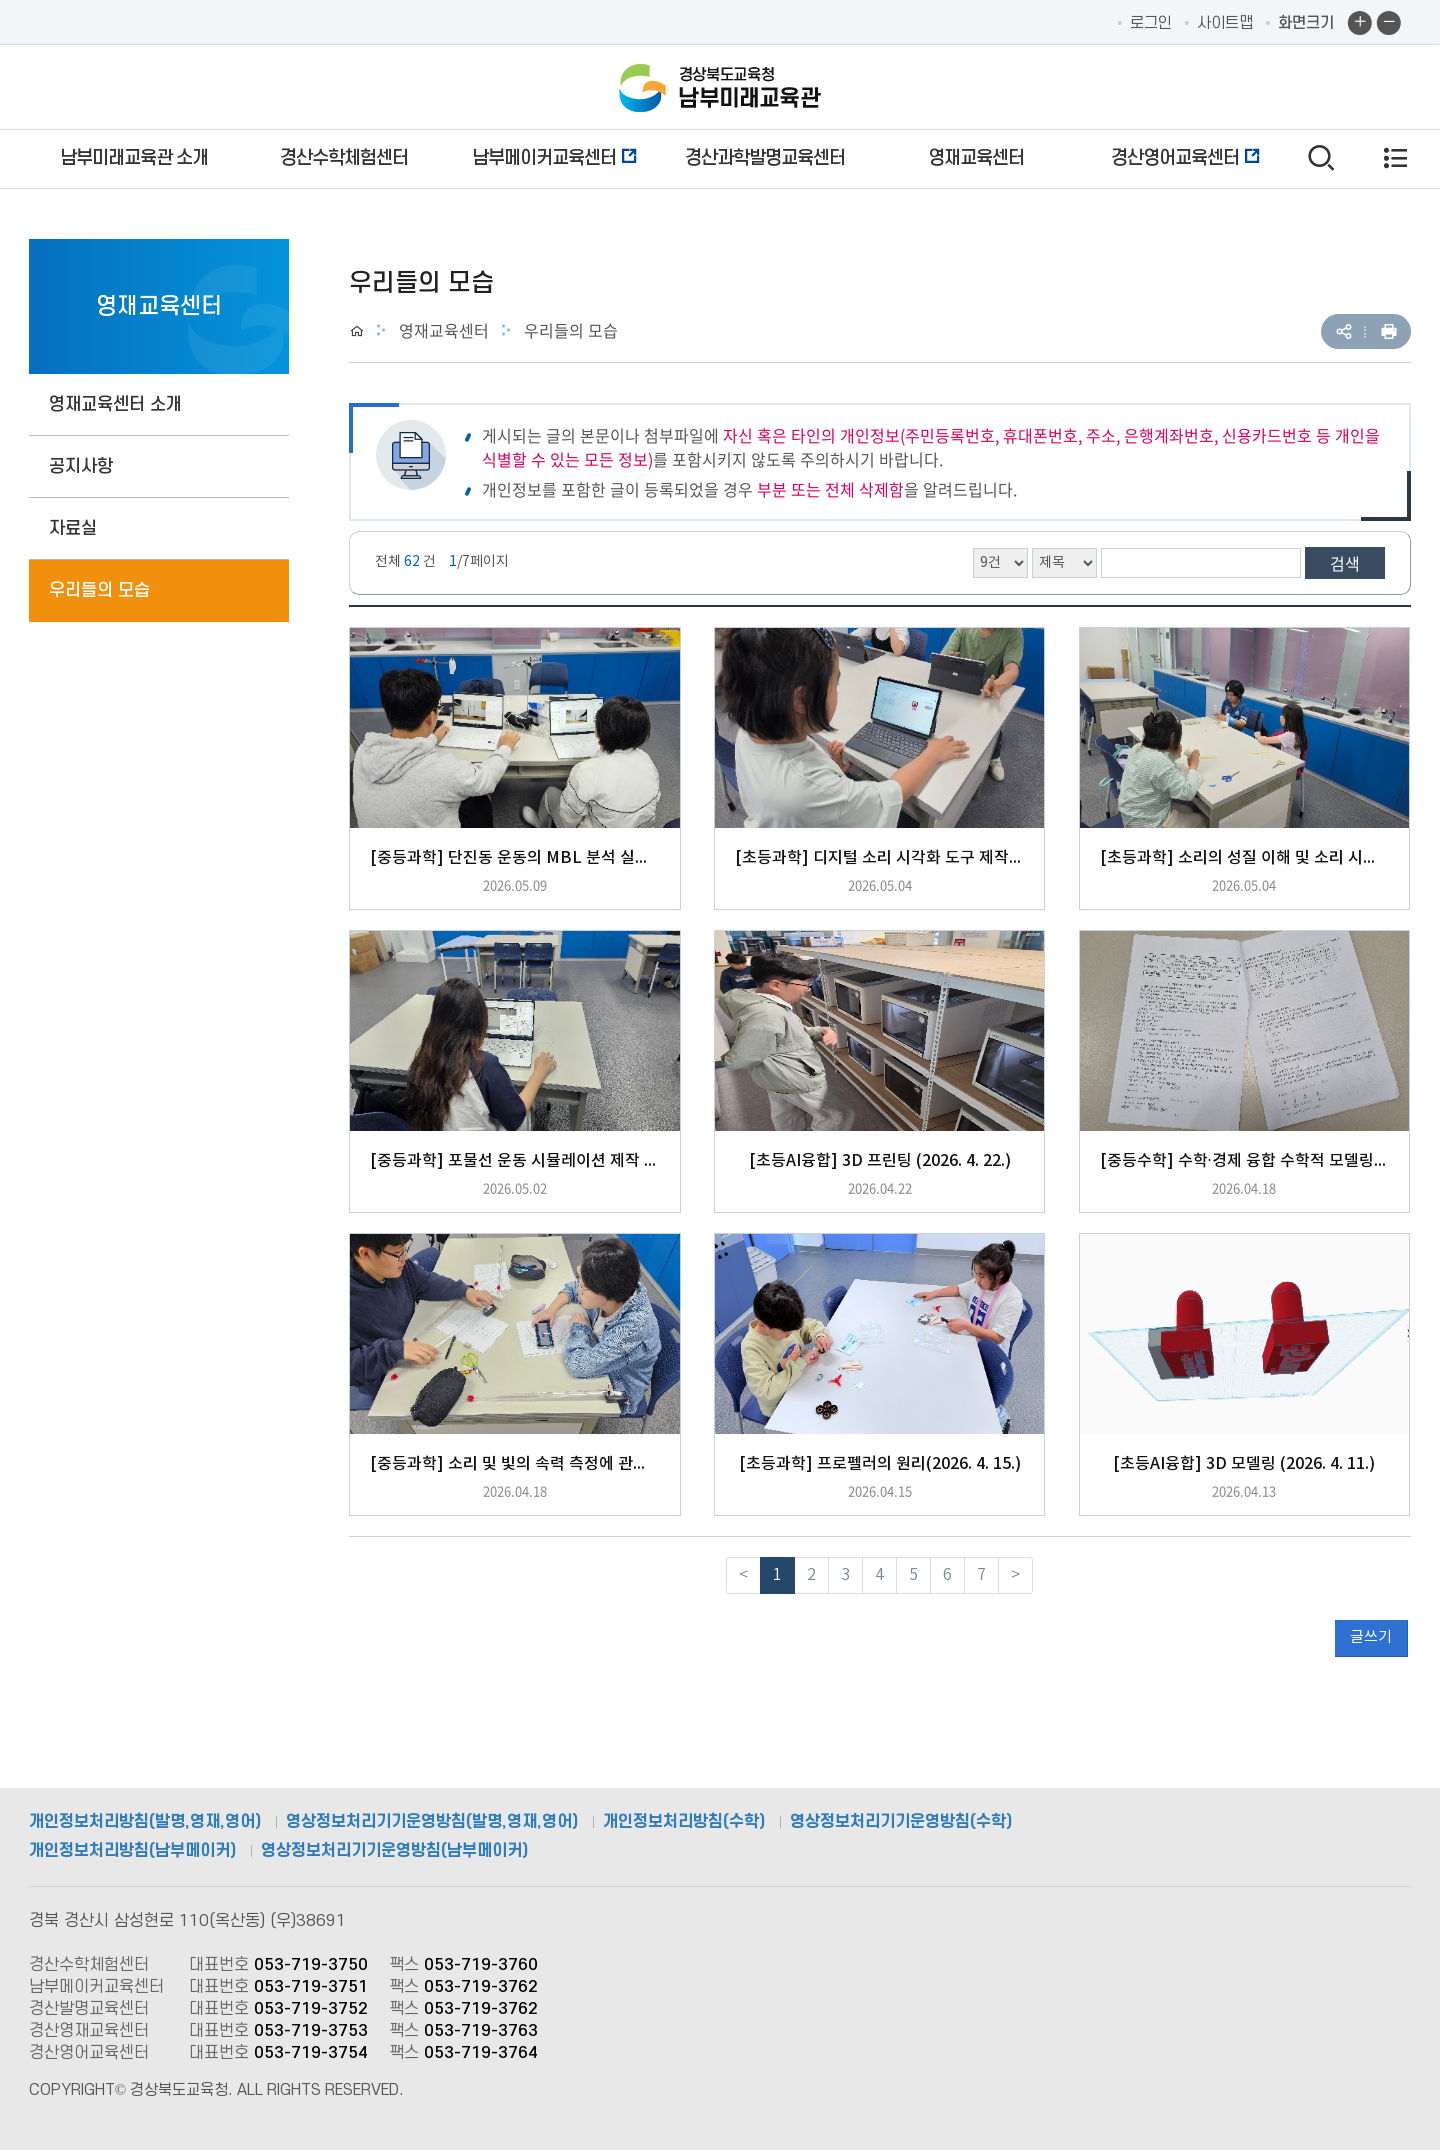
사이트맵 (1225, 23)
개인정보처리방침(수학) (684, 1822)
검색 (1345, 563)
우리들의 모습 (99, 590)
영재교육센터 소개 (115, 404)
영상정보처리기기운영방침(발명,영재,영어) (432, 1822)
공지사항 (81, 466)
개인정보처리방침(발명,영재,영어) (145, 1822)
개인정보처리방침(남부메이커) (132, 1851)
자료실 (73, 528)
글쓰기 (1371, 1637)
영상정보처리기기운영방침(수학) (901, 1822)
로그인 (1151, 23)
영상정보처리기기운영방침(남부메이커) (394, 1851)
